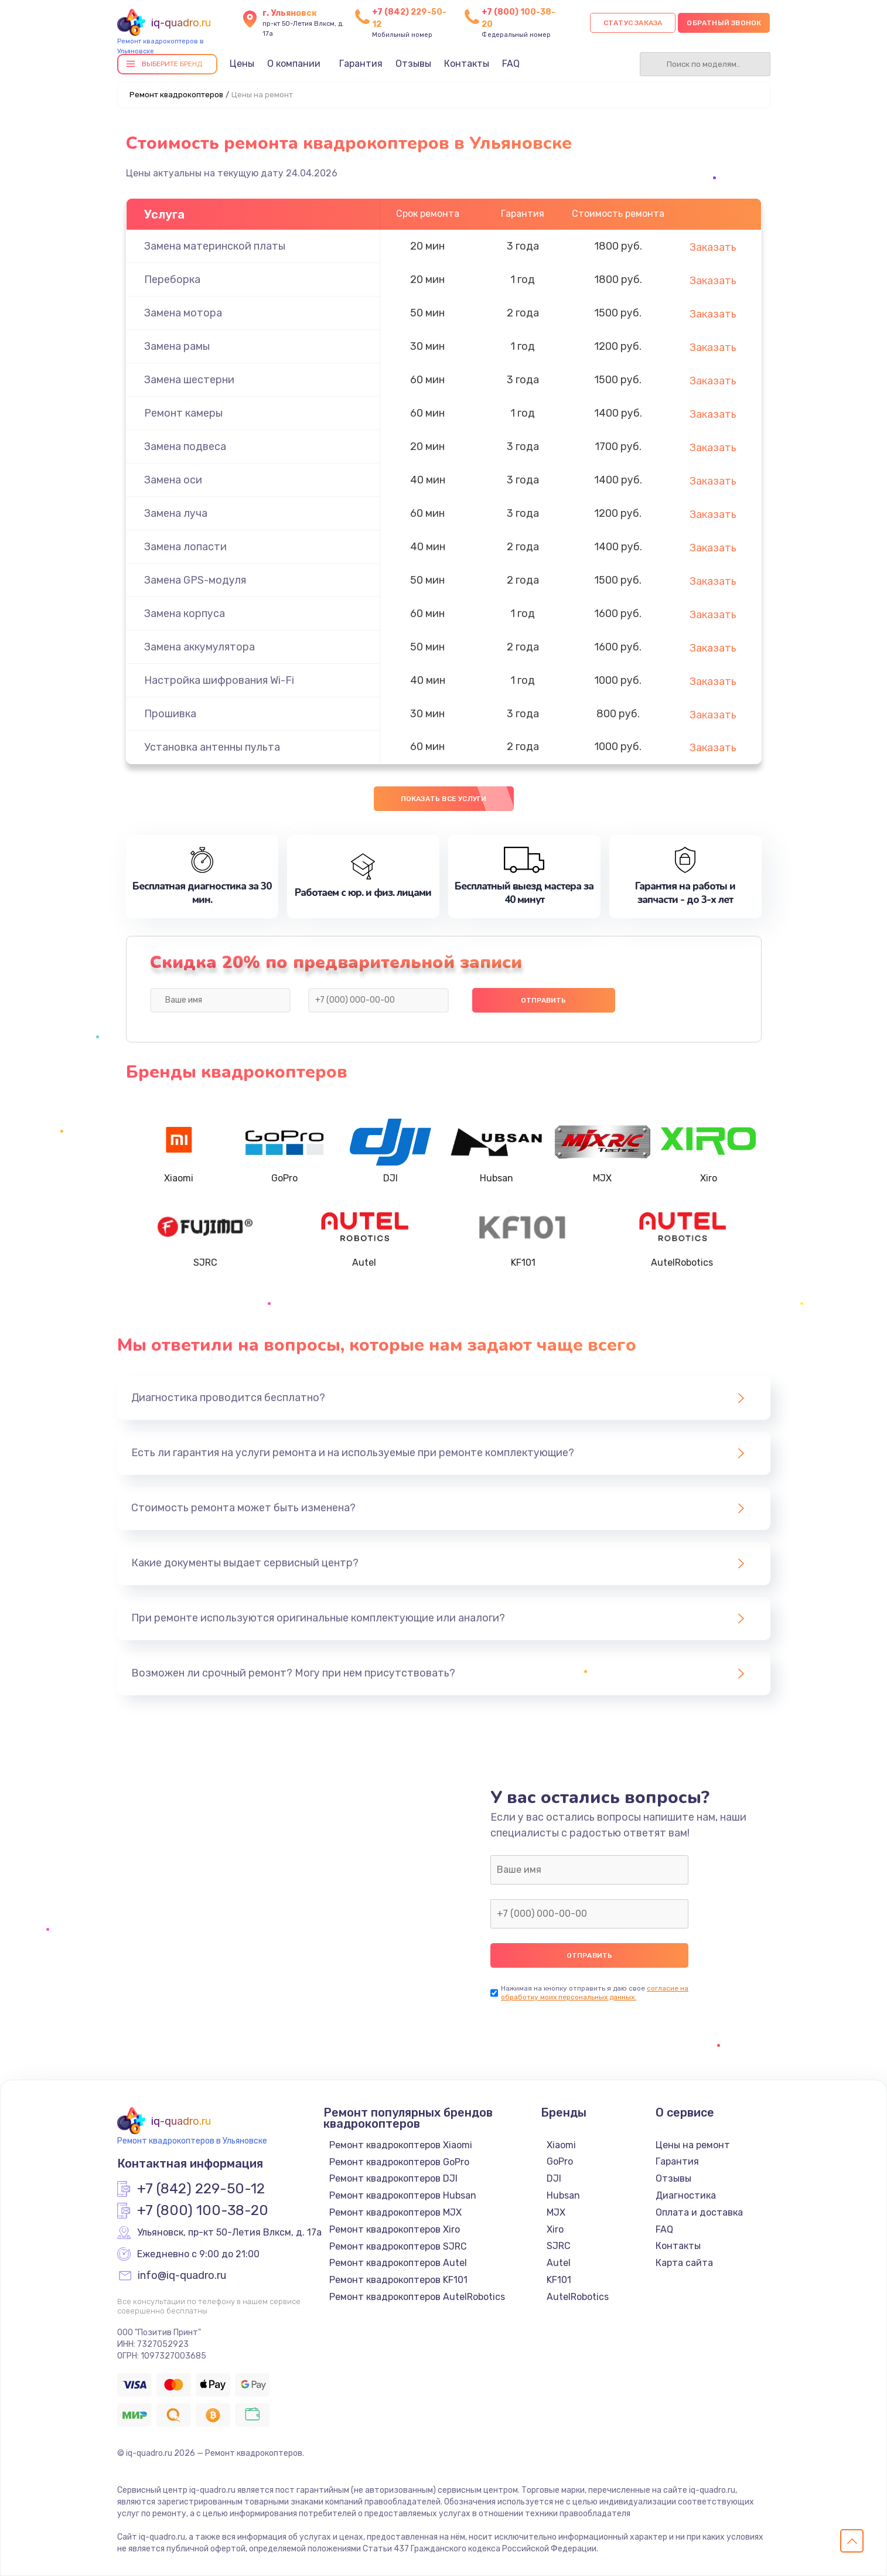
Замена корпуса (184, 613)
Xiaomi (561, 2145)
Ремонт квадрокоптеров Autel (398, 2262)
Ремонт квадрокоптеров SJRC (398, 2246)
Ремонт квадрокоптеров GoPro (399, 2162)
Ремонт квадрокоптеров (176, 94)
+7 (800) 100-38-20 (202, 2211)
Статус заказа (633, 23)
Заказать (713, 247)
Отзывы (413, 63)
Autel (559, 2262)
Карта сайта (684, 2262)
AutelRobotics (578, 2296)
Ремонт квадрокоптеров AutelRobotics (417, 2296)
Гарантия (361, 63)
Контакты (466, 63)
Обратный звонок (724, 23)
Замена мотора (183, 312)
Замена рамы (177, 346)
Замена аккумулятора (199, 646)
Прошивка (170, 713)
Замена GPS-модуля (195, 580)
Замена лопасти (185, 546)
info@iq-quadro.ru (182, 2276)
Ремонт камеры (183, 413)
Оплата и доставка (699, 2212)
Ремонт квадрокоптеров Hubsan (402, 2195)
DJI (554, 2178)
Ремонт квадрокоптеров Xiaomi (400, 2145)
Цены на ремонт (693, 2145)
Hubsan (563, 2195)
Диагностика (686, 2195)
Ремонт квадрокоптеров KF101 (398, 2279)
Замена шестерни (189, 379)
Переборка (172, 279)
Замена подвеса (185, 446)
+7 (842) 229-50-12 (201, 2189)
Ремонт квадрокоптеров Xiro (394, 2229)
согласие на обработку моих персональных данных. (594, 1992)
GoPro (560, 2161)
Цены (242, 63)
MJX (556, 2212)
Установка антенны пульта (212, 747)
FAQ (511, 63)
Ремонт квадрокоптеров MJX (395, 2212)
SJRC (559, 2245)
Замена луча (175, 513)
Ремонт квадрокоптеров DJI (393, 2178)
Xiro (555, 2229)
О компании (293, 63)
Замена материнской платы (214, 246)
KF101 (559, 2279)
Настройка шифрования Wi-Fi (219, 680)
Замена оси (173, 479)
